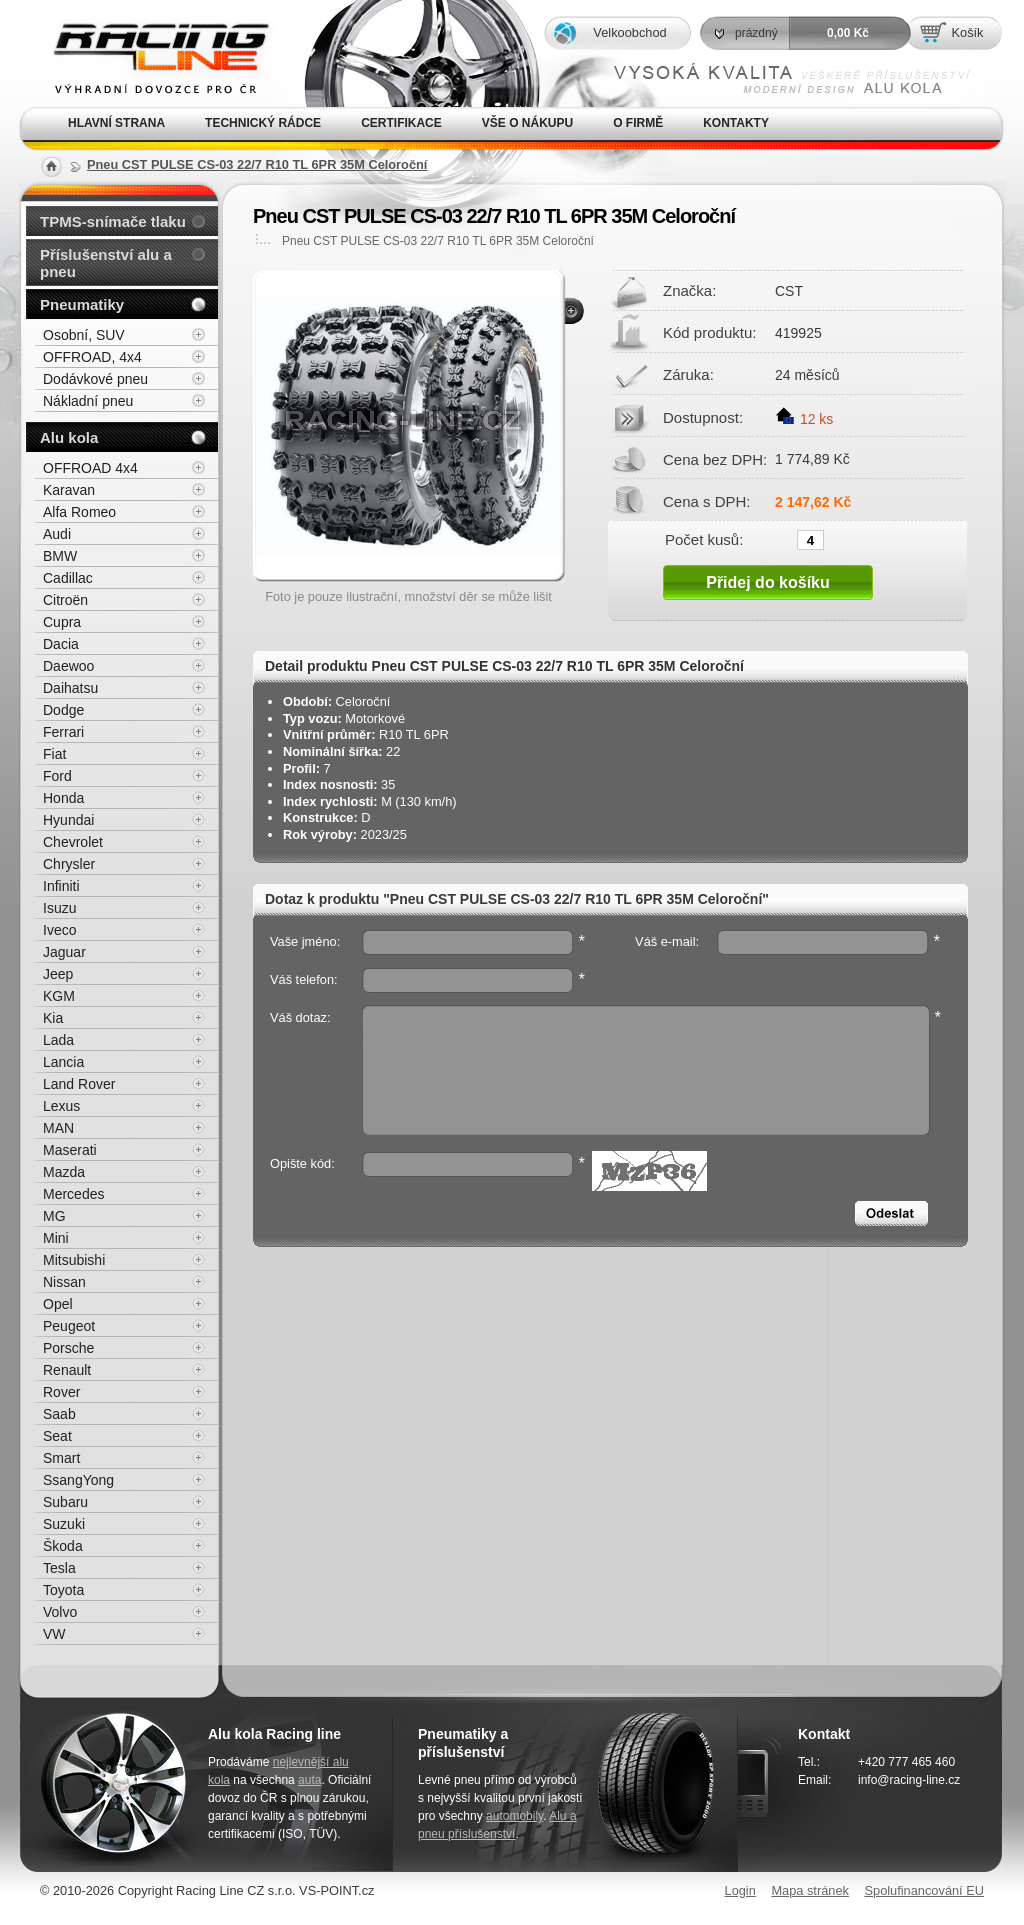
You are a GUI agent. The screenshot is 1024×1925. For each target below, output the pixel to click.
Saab (59, 1414)
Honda (63, 798)
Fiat (54, 754)
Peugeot (69, 1326)
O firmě (638, 123)
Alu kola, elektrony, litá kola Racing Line (148, 53)
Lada (58, 1040)
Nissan (64, 1282)
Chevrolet (73, 842)
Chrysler (69, 864)
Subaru (65, 1502)
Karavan (69, 490)
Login (740, 1890)
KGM (59, 996)
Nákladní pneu (88, 401)
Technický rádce (263, 123)
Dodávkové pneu (95, 379)
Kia (53, 1018)
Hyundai (68, 820)
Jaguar (64, 952)
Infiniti (61, 886)
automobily (514, 1816)
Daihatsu (70, 688)
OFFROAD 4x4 (90, 468)
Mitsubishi (74, 1260)
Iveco (59, 930)
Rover (61, 1392)
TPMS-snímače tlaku (113, 221)
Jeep (58, 974)
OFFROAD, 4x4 (92, 357)
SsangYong (78, 1480)
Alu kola (69, 437)
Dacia (61, 644)
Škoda (63, 1546)
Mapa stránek (810, 1890)
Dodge (63, 710)
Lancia (63, 1062)
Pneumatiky (82, 304)
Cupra (62, 622)
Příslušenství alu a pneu (106, 263)
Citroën (65, 600)
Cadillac (68, 578)
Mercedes (73, 1194)
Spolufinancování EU (924, 1890)
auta (309, 1780)
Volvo (60, 1612)
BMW (60, 556)
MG (54, 1216)
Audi (57, 534)
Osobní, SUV (84, 335)
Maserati (70, 1150)
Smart (61, 1458)
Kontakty (736, 123)
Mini (56, 1238)
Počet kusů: (704, 539)
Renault (67, 1370)
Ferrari (63, 732)
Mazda (64, 1172)
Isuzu (59, 908)
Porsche (68, 1348)
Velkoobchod (629, 32)
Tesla (59, 1568)
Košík (967, 32)
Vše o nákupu (527, 123)
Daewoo (68, 666)
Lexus (61, 1106)
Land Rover (79, 1084)
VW (54, 1634)
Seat (57, 1436)
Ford (57, 776)
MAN (58, 1128)
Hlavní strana (116, 123)
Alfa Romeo (79, 512)
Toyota (63, 1590)
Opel (58, 1304)
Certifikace (401, 123)
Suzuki (64, 1524)
